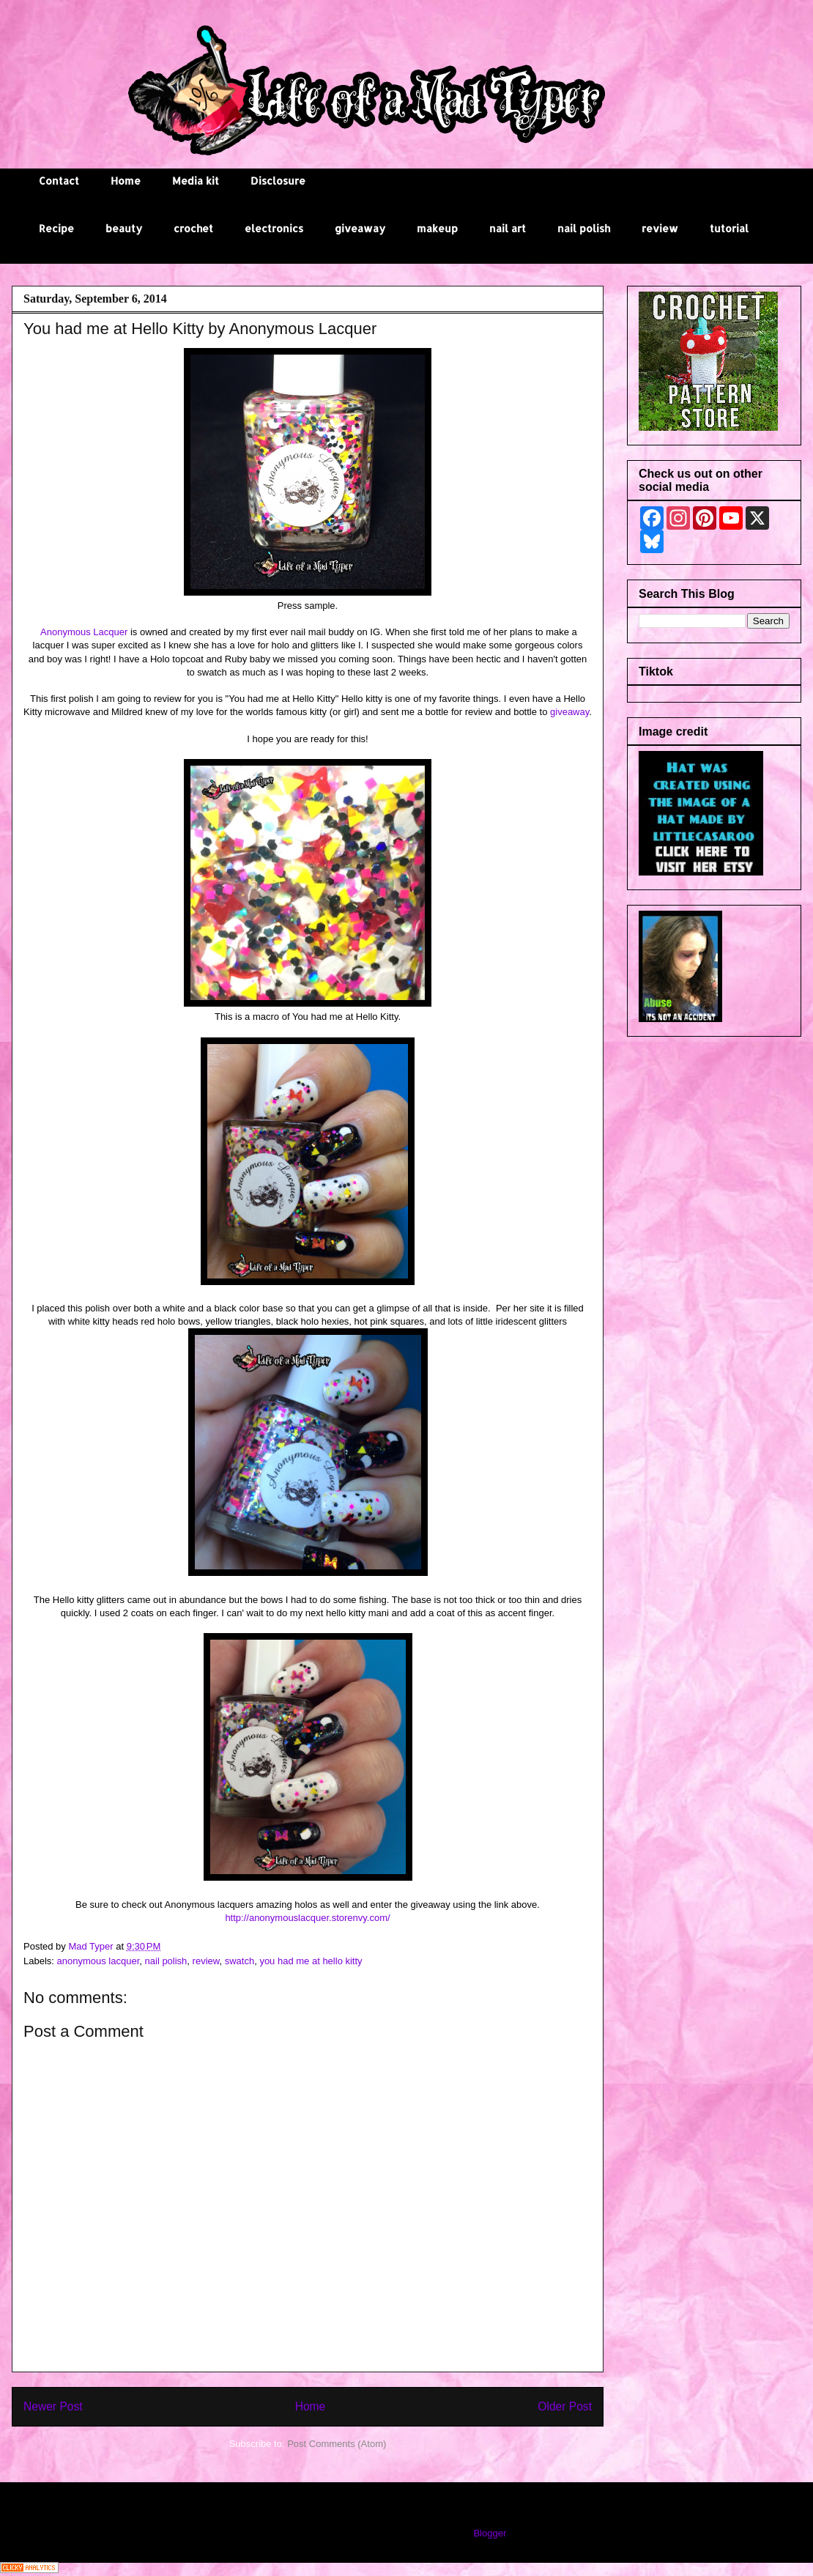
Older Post (565, 2406)
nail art (507, 228)
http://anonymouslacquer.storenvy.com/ (307, 1917)
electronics (274, 228)
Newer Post (53, 2406)
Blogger (489, 2533)
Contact (59, 180)
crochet (193, 228)
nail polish (583, 228)
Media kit (195, 180)
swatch (239, 1960)
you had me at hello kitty (310, 1960)
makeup (437, 228)
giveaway (360, 228)
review (660, 228)
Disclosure (277, 180)
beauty (123, 228)
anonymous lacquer (98, 1960)
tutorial (729, 228)
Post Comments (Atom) (336, 2443)
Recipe (56, 228)
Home (126, 180)
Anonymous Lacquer (82, 631)
